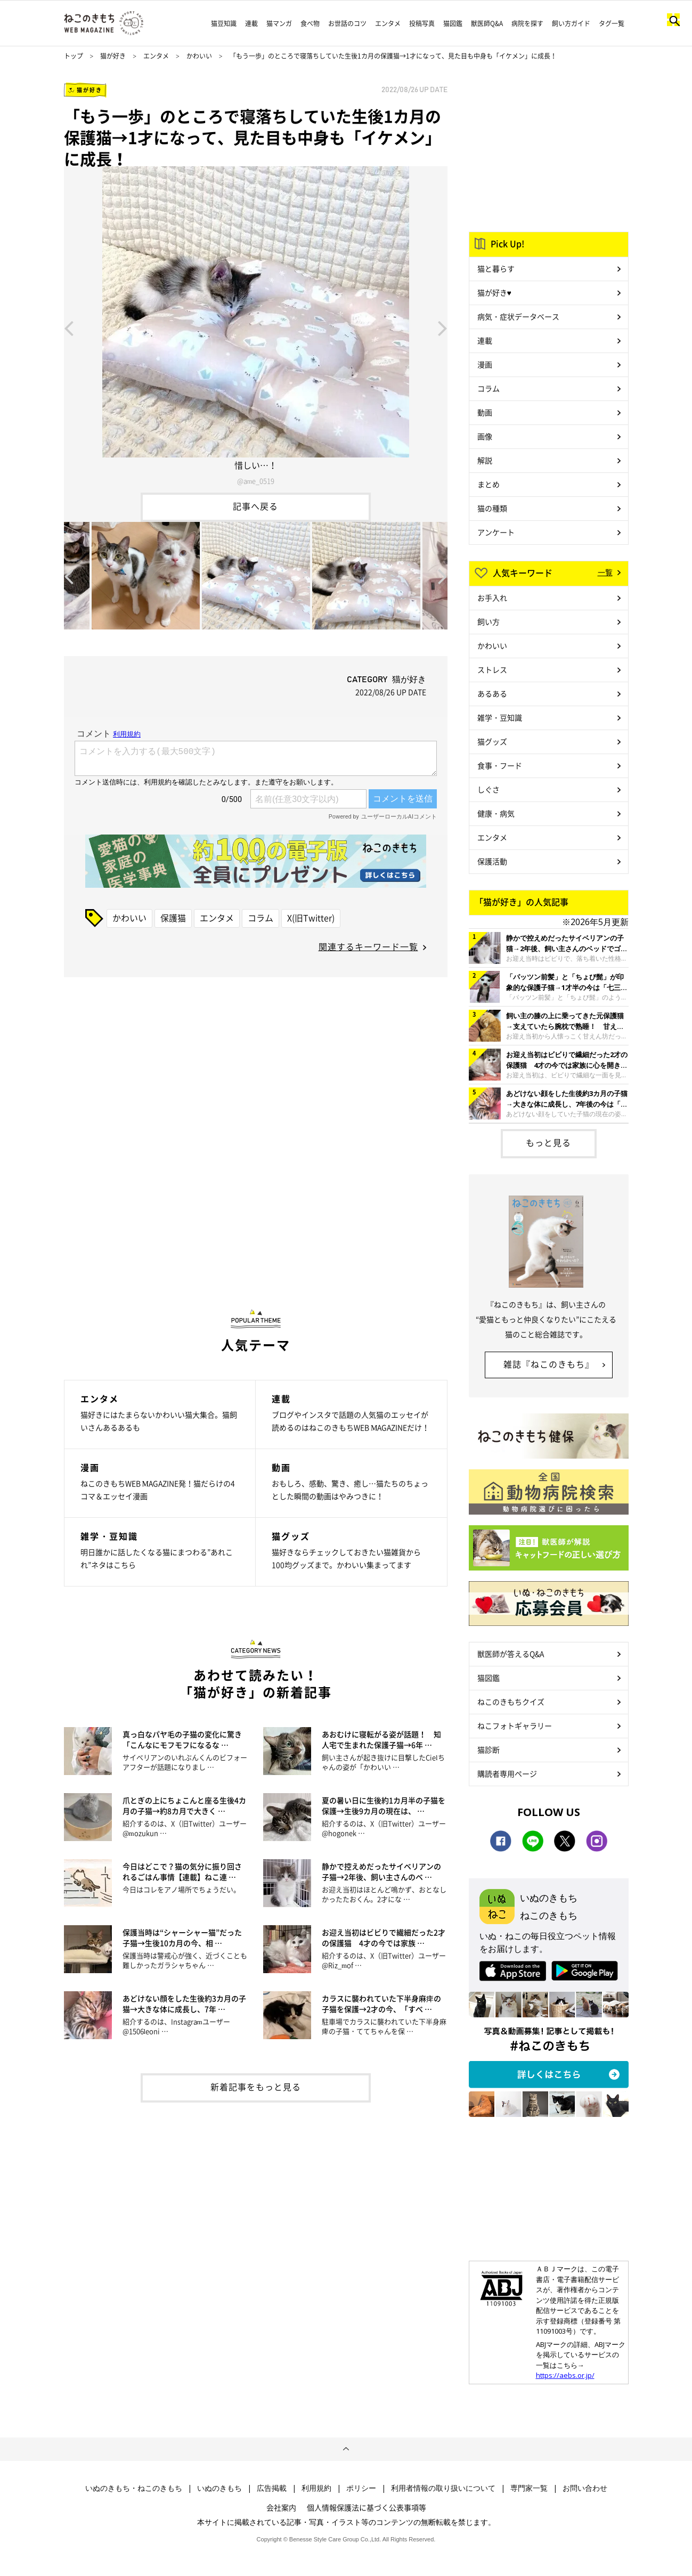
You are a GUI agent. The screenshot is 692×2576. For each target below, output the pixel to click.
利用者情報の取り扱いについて (443, 2488)
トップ (73, 56)
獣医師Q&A (487, 23)
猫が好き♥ (494, 292)
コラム (260, 917)
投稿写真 (422, 23)
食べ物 (310, 23)
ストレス (492, 669)
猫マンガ (279, 23)
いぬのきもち (219, 2488)
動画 (484, 412)
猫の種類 (492, 508)
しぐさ (488, 789)
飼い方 (488, 621)
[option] (255, 327)
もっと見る (548, 1142)
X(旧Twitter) (311, 917)
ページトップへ (346, 2449)
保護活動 (492, 861)
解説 (484, 460)
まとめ (488, 484)
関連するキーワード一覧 (368, 946)
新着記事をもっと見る (255, 2086)
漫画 (484, 364)
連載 (251, 23)
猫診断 (488, 1749)
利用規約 (316, 2488)
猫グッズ (492, 741)
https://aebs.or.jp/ (565, 2375)
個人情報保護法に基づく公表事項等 (366, 2507)
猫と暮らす (496, 268)
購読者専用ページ (507, 1773)
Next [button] (442, 327)
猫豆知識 (224, 23)
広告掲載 (272, 2488)
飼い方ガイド (571, 23)
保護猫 (173, 917)
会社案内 (281, 2507)
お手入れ (492, 597)
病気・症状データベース (518, 316)
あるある (492, 693)
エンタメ (388, 23)
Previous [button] (69, 327)
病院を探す (527, 23)
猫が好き (113, 56)
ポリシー (361, 2488)
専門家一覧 (529, 2488)
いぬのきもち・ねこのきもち (133, 2488)
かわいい (199, 56)
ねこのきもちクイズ (510, 1701)
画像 (484, 436)
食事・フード (499, 765)
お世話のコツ (347, 23)
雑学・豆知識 (499, 717)
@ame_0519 (255, 481)
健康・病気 (496, 813)
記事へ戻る (255, 506)
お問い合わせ (585, 2488)
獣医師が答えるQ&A (510, 1653)
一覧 (605, 572)
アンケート (496, 532)
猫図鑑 (452, 23)
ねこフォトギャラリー (514, 1725)
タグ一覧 (611, 23)
